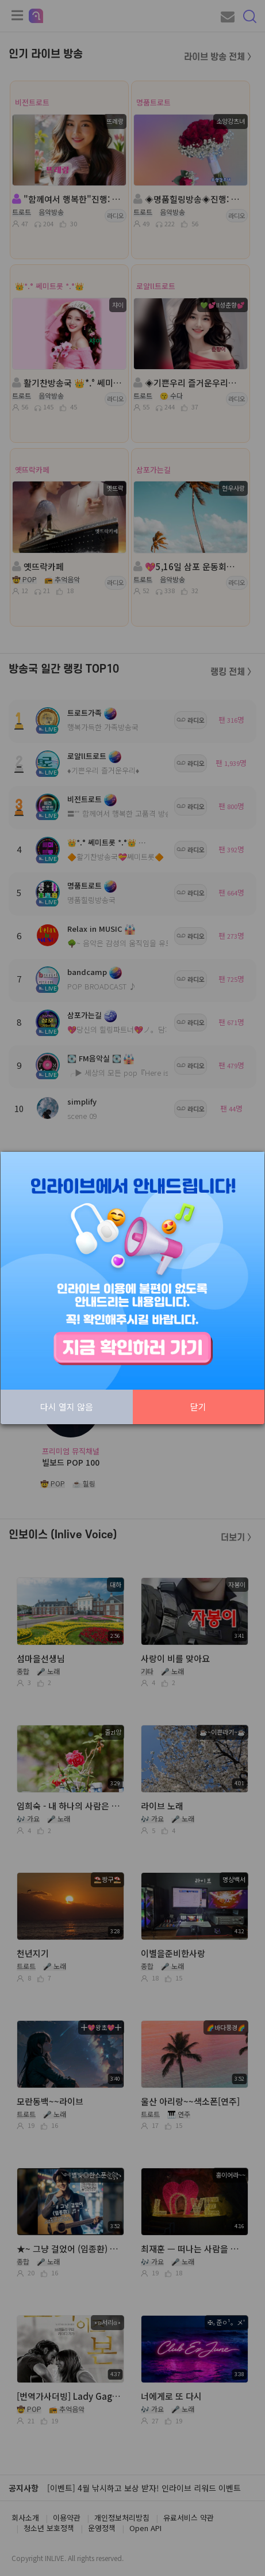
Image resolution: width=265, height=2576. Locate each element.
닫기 (198, 1407)
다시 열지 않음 (66, 1407)
